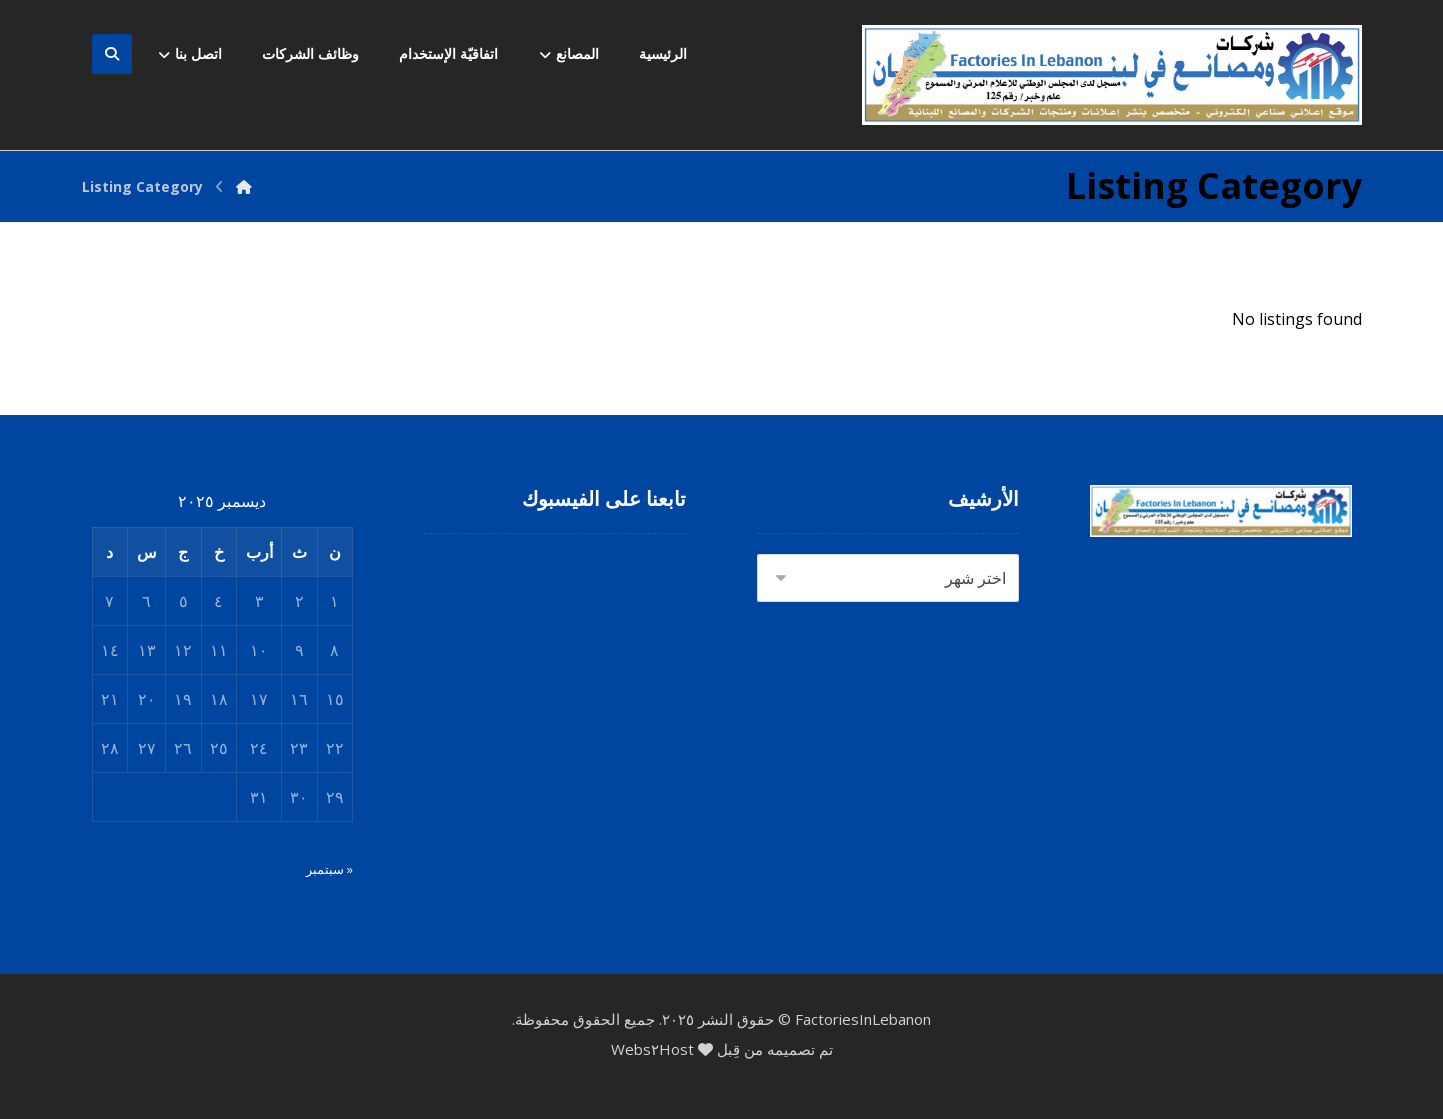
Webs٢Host (652, 1049)
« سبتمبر (329, 869)
